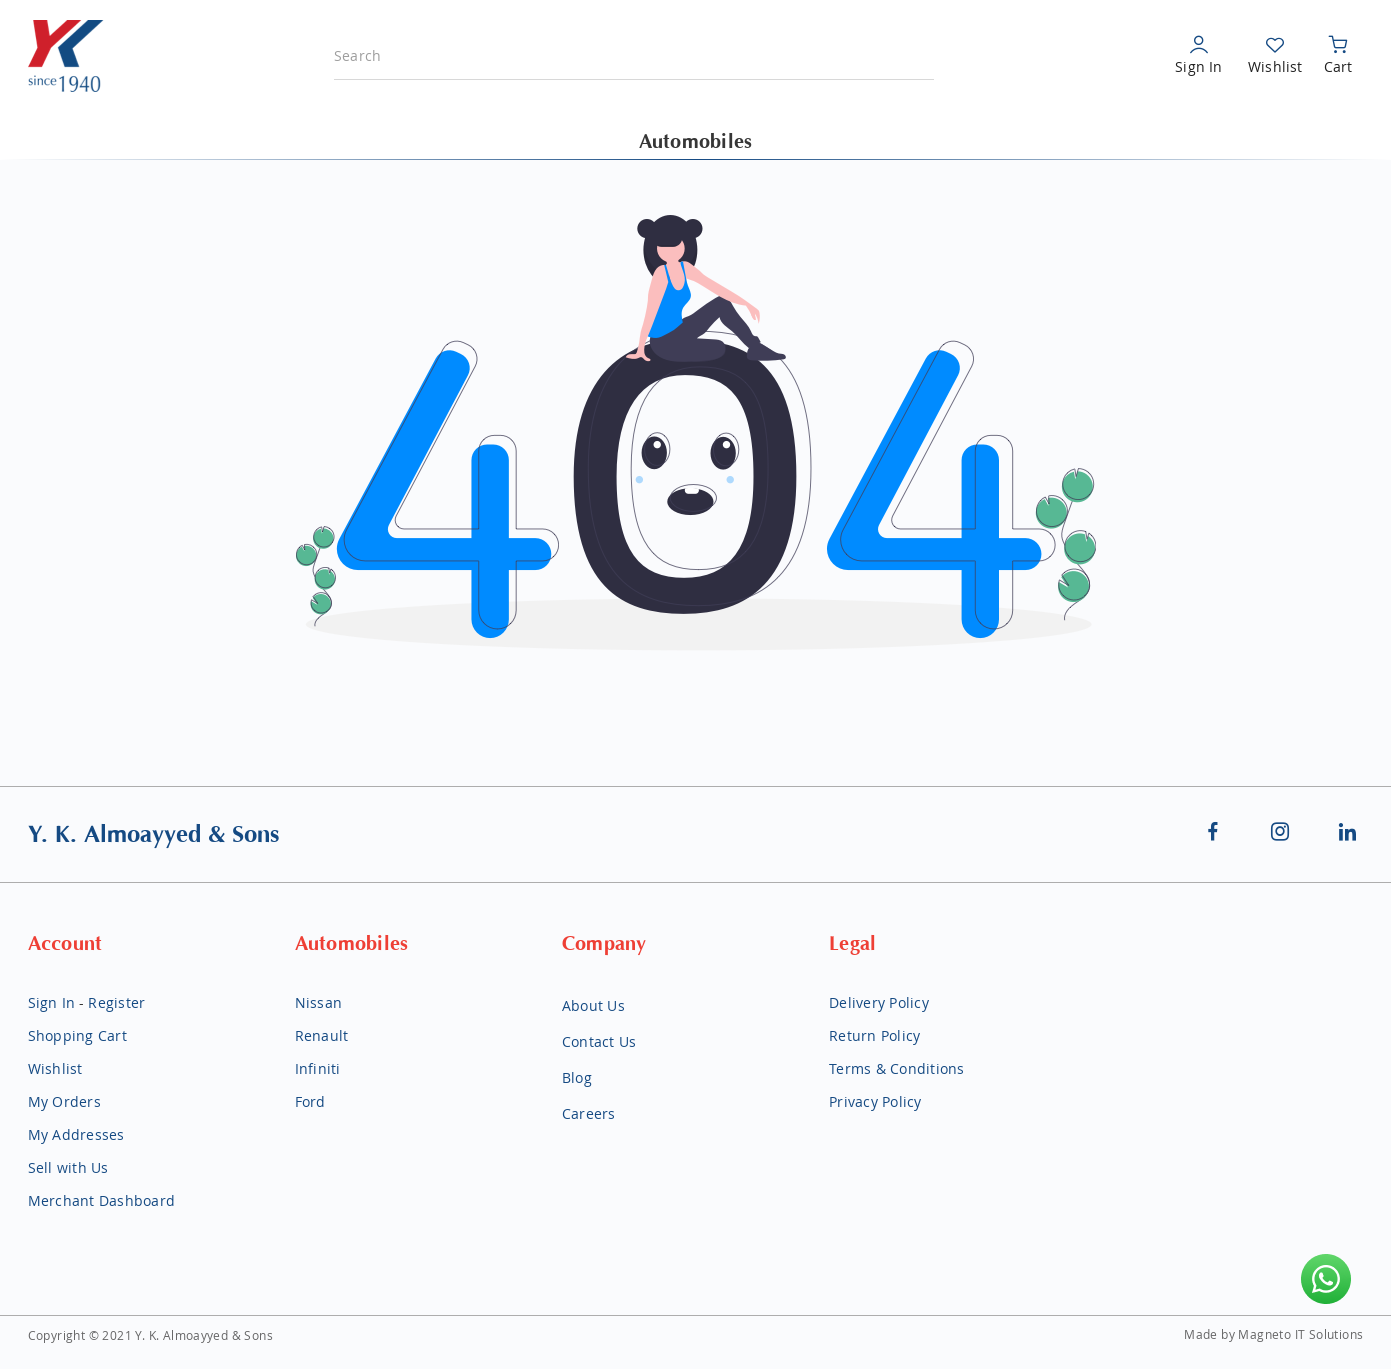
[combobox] (634, 56)
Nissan (319, 1002)
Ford (310, 1101)
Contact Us (599, 1041)
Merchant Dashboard (102, 1200)
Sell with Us (68, 1167)
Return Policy (874, 1035)
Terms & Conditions (897, 1068)
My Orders (64, 1101)
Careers (589, 1113)
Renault (322, 1035)
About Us (593, 1005)
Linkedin (1348, 831)
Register (116, 1002)
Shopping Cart (77, 1035)
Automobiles (696, 141)
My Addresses (76, 1134)
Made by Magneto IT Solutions (1273, 1334)
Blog (577, 1077)
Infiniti (318, 1068)
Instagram (1281, 831)
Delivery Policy (879, 1002)
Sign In (1198, 66)
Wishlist (1275, 66)
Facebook (1213, 831)
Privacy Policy (875, 1101)
